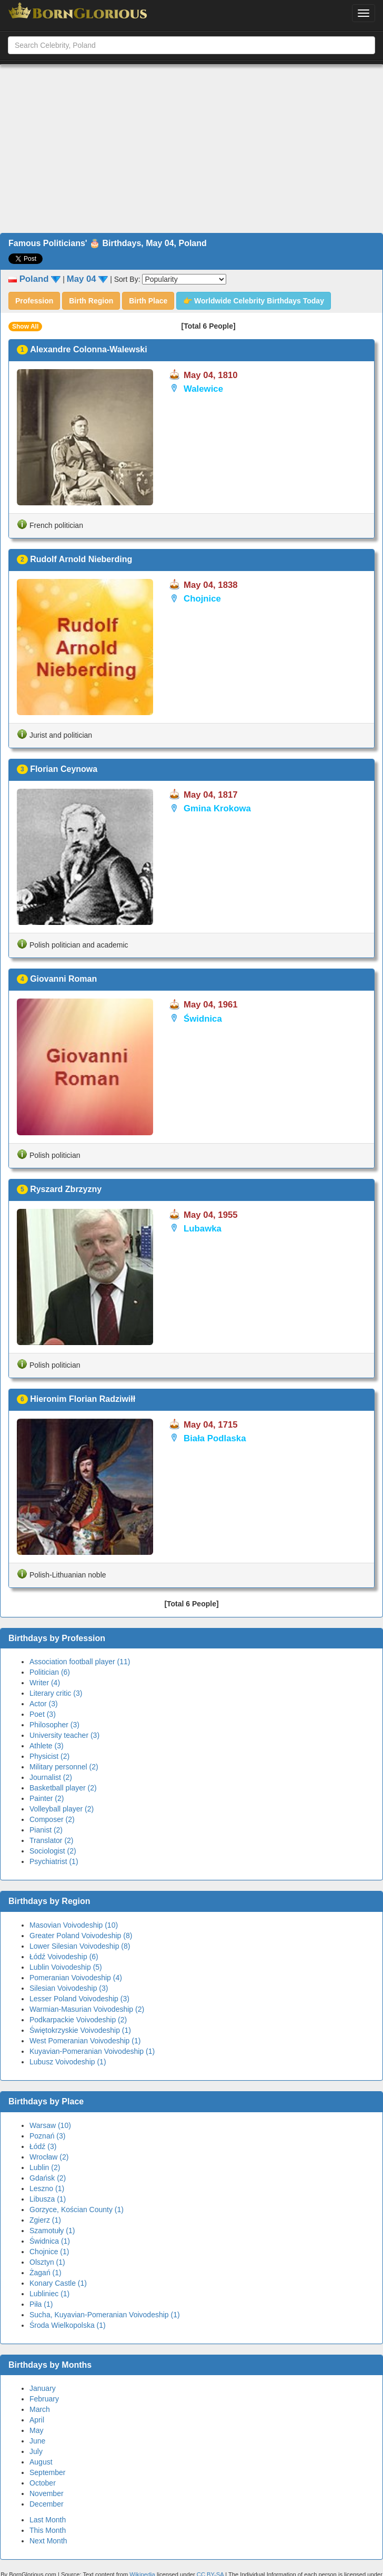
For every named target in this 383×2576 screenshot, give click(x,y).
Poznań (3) (47, 2136)
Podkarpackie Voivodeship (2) (78, 2019)
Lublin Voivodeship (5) (65, 1967)
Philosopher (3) (54, 1724)
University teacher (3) (64, 1735)
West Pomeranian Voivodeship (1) (84, 2041)
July (36, 2451)
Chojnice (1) (49, 2251)
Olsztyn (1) (47, 2262)
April (36, 2420)
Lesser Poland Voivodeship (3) (79, 1998)
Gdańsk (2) (47, 2178)
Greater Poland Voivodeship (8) (80, 1935)
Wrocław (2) (48, 2157)
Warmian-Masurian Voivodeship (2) (86, 2009)
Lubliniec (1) (49, 2293)
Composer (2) (52, 1819)
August (41, 2462)
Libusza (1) (47, 2199)
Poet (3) (42, 1714)
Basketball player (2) (63, 1788)
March (39, 2409)
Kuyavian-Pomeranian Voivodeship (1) (92, 2051)
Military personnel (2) (63, 1767)
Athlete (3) (46, 1746)
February (44, 2399)
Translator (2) (51, 1840)
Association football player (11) (79, 1661)
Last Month (47, 2520)
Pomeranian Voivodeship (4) (75, 1977)
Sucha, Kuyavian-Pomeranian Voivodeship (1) (104, 2314)
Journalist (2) (50, 1777)
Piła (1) (41, 2304)
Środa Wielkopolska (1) (67, 2325)
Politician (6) (49, 1672)
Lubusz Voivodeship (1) (67, 2062)
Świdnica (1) (49, 2241)
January (42, 2388)
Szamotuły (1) (52, 2230)
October (42, 2483)
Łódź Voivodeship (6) (63, 1956)
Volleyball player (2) (61, 1809)
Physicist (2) (49, 1756)
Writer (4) (44, 1682)
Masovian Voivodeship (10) (73, 1925)
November (46, 2493)
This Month (47, 2530)
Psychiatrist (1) (53, 1861)
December (46, 2504)
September (47, 2472)
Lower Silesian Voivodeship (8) (79, 1946)
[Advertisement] (191, 148)
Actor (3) (43, 1703)
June (37, 2441)
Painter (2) (46, 1798)
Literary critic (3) (55, 1693)
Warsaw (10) (50, 2125)
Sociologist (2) (52, 1851)
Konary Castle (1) (58, 2283)
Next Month (48, 2541)
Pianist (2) (46, 1830)
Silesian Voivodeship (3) (68, 1988)
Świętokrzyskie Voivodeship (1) (80, 2030)
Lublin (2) (44, 2167)
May (36, 2430)
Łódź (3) (42, 2146)
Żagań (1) (45, 2272)
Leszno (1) (46, 2188)
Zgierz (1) (45, 2220)
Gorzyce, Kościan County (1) (76, 2209)
